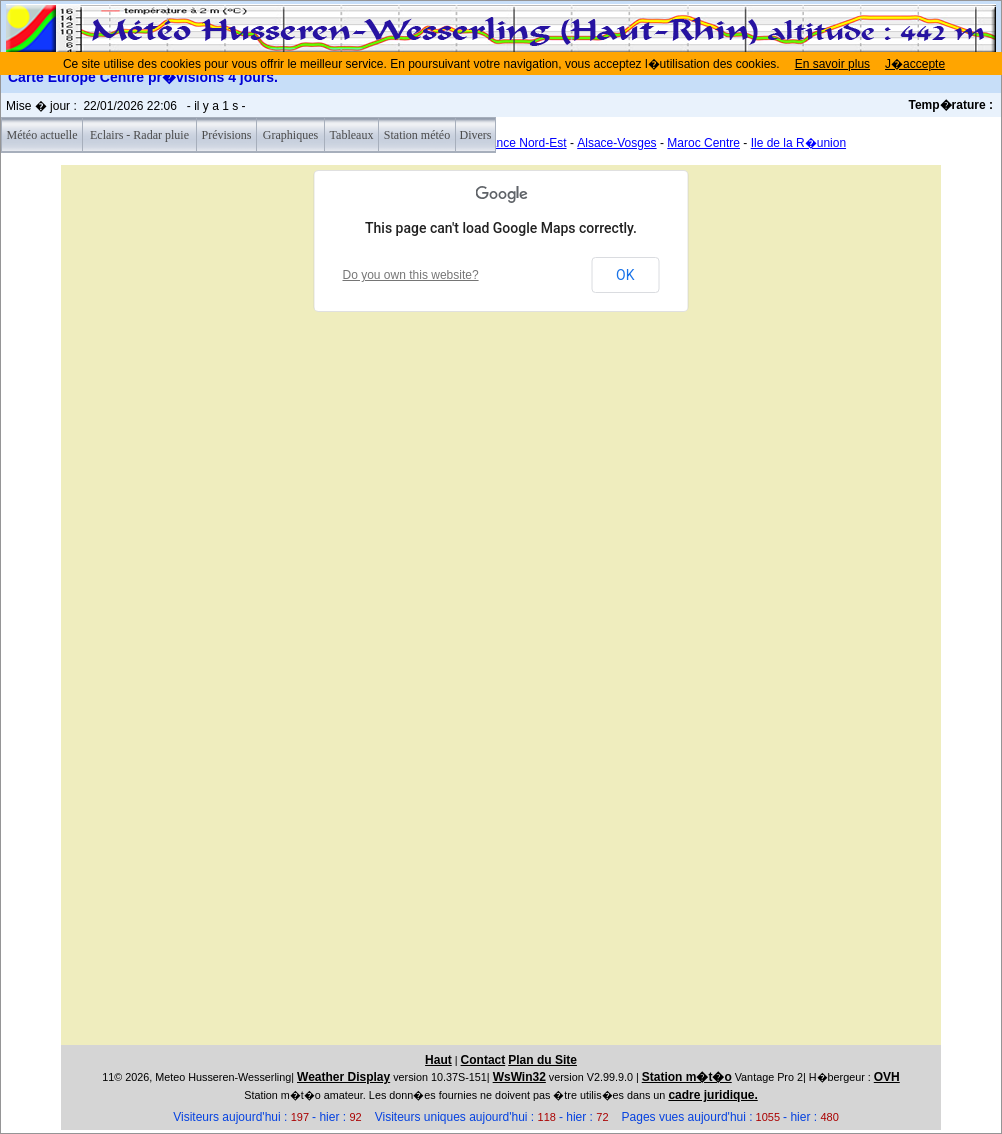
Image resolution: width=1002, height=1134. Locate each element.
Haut (438, 1060)
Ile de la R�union (798, 143)
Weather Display (343, 1077)
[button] (411, 765)
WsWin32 (519, 1077)
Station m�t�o (687, 1077)
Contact (483, 1060)
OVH (887, 1077)
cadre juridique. (712, 1095)
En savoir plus (832, 64)
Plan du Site (542, 1060)
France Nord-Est (523, 143)
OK (625, 275)
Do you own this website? (411, 275)
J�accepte (915, 64)
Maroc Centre (703, 143)
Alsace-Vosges (616, 143)
